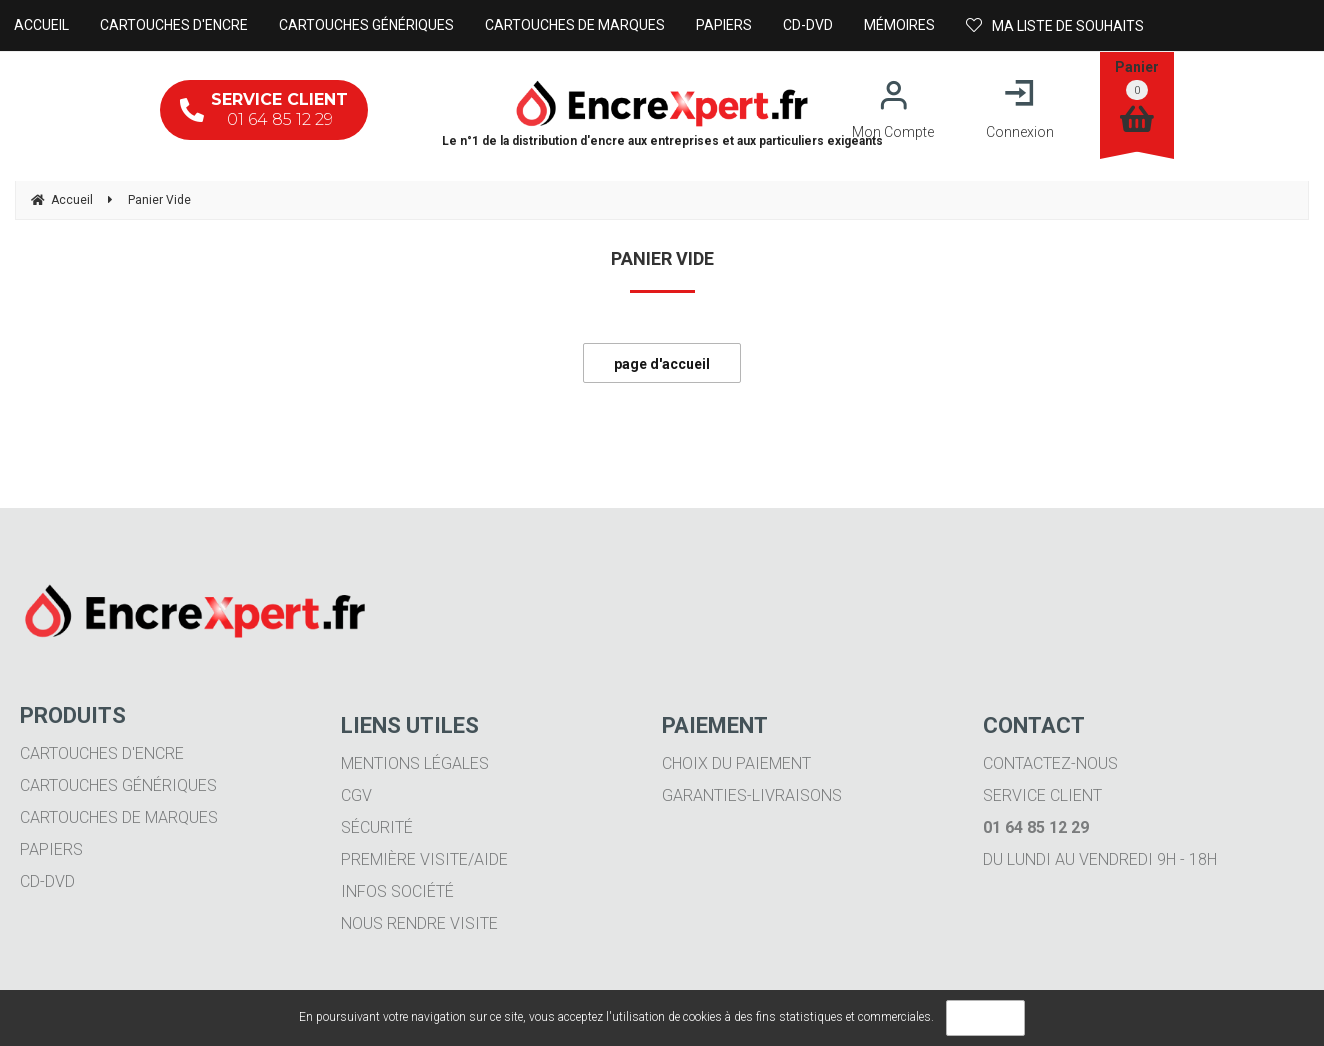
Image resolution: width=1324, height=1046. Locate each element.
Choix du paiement (736, 763)
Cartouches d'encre (102, 753)
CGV (356, 795)
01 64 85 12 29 (264, 109)
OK (985, 1018)
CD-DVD (47, 881)
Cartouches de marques (119, 817)
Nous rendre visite (419, 923)
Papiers (51, 849)
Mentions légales (415, 763)
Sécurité (377, 827)
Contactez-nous (1050, 763)
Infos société (397, 891)
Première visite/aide (424, 859)
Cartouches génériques (118, 785)
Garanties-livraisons (752, 795)
